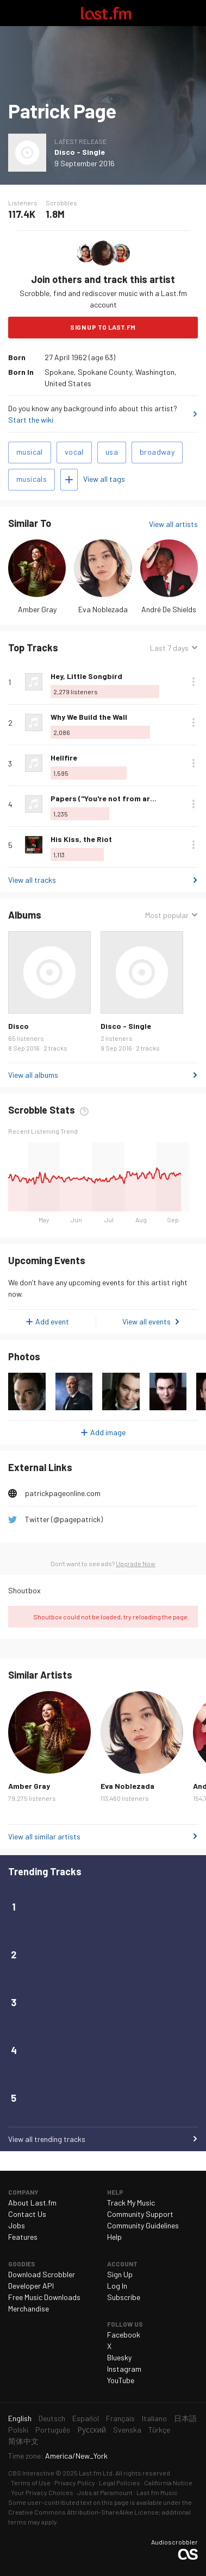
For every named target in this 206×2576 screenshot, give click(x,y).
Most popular (167, 915)
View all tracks (32, 879)
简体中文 (23, 2441)
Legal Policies (119, 2482)
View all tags (104, 478)
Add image (108, 1432)
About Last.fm (32, 2202)
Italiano (154, 2418)
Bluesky (119, 2357)
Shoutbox (24, 1590)
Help (114, 2236)
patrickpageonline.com (63, 1493)
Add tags (69, 480)
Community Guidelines (143, 2225)
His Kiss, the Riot (81, 839)
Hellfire (64, 757)
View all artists (173, 524)
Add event (52, 1321)
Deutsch (52, 2418)
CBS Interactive (31, 2473)
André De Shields (168, 609)
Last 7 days (169, 648)
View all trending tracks (46, 2139)
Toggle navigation (13, 13)
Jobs (16, 2225)
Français (120, 2418)
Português (52, 2429)
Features (23, 2236)
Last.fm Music (157, 2492)
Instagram (124, 2368)
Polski (18, 2429)
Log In (117, 2285)
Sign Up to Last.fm (102, 327)
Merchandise (28, 2308)
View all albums (33, 1074)
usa (111, 451)
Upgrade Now (135, 1563)
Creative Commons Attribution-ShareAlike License (83, 2512)
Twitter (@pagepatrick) (64, 1519)
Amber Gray (37, 609)
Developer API (31, 2285)
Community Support (140, 2214)
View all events (146, 1321)
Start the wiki (30, 419)
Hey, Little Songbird (86, 676)
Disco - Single (79, 151)
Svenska (127, 2429)
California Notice (168, 2482)
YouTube (120, 2380)
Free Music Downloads (44, 2297)
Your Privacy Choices (42, 2492)
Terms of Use (31, 2482)
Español (85, 2418)
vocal (74, 451)
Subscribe (123, 2297)
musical (29, 451)
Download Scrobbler (41, 2274)
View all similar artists (44, 1836)
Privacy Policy (74, 2482)
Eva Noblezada (103, 609)
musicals (31, 478)
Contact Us (27, 2214)
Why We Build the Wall (89, 716)
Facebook (123, 2334)
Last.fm (106, 13)
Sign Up (120, 2274)
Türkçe (159, 2429)
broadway (157, 451)
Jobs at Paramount (105, 2492)
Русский (91, 2429)
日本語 (185, 2418)
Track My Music (131, 2202)
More (193, 681)
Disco (18, 1026)
